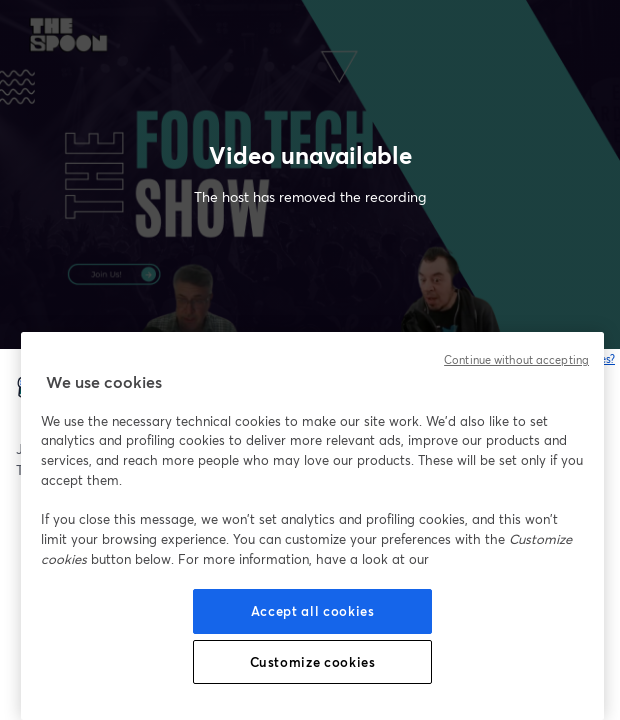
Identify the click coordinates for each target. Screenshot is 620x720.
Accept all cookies (313, 611)
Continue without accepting (516, 360)
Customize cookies (313, 662)
